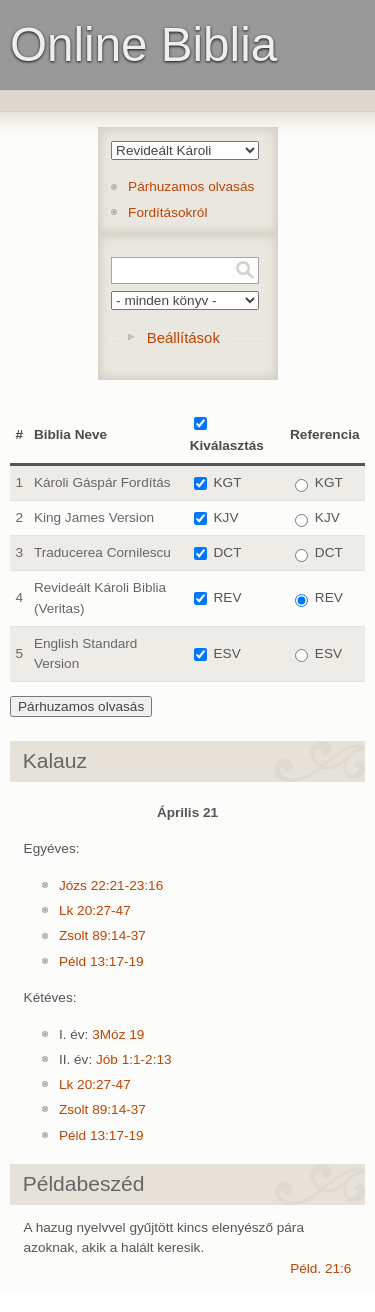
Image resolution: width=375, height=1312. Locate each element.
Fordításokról (167, 212)
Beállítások (183, 337)
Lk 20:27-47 (95, 910)
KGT (228, 482)
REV (228, 597)
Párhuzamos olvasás (191, 186)
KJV (226, 517)
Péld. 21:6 (320, 1268)
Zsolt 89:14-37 (102, 935)
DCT (228, 552)
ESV (227, 653)
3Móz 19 (118, 1034)
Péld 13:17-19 (101, 961)
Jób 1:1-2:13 (134, 1059)
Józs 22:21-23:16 (111, 885)
